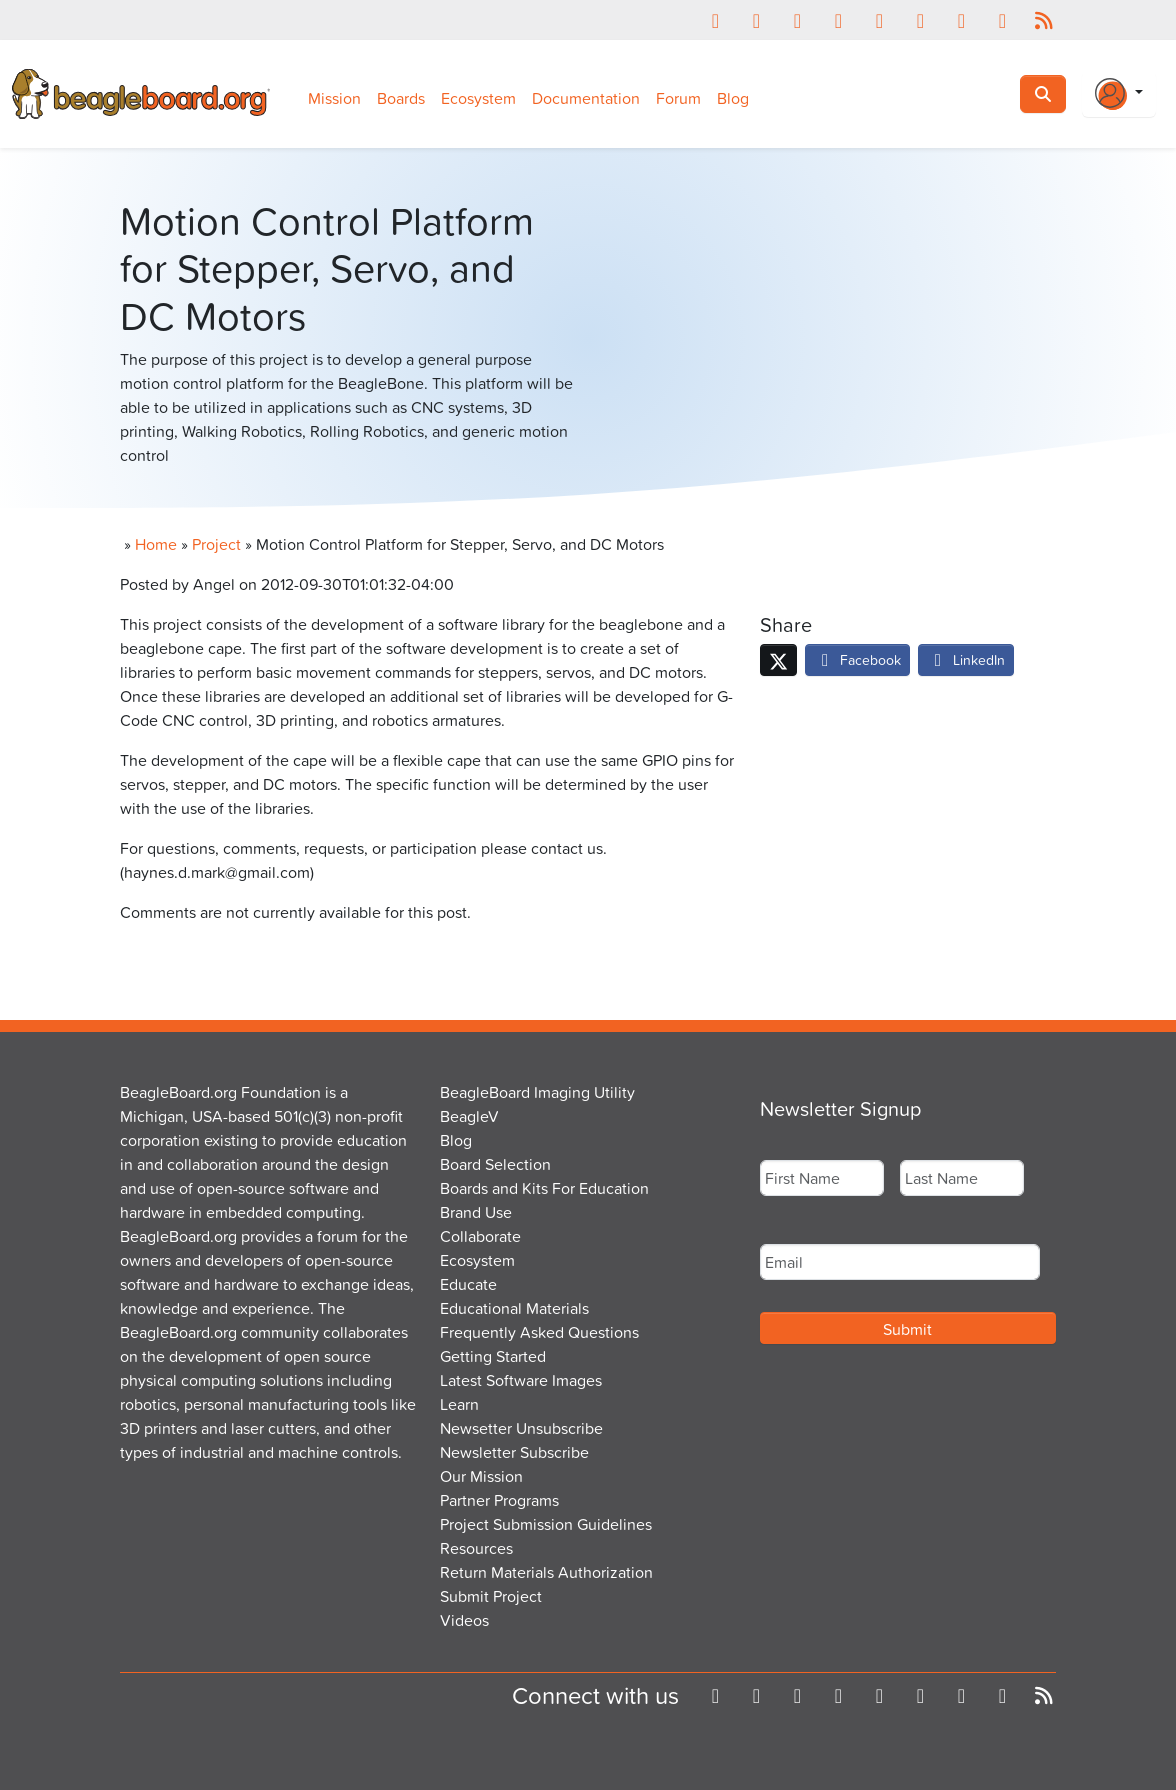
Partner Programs (499, 1500)
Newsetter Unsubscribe (521, 1428)
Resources (476, 1548)
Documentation (586, 98)
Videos (464, 1620)
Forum (678, 98)
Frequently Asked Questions (539, 1332)
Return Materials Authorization (546, 1572)
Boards (401, 98)
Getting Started (493, 1356)
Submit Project (491, 1596)
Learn (459, 1404)
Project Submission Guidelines (546, 1524)
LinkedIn (966, 659)
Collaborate (480, 1236)
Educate (468, 1284)
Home (156, 544)
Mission (334, 98)
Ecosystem (478, 98)
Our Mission (481, 1476)
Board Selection (495, 1164)
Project (216, 544)
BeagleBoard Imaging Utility (537, 1092)
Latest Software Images (521, 1380)
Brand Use (476, 1212)
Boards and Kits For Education (544, 1188)
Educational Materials (514, 1308)
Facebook (857, 659)
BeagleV (469, 1116)
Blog (733, 98)
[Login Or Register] (1119, 94)
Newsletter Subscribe (514, 1452)
